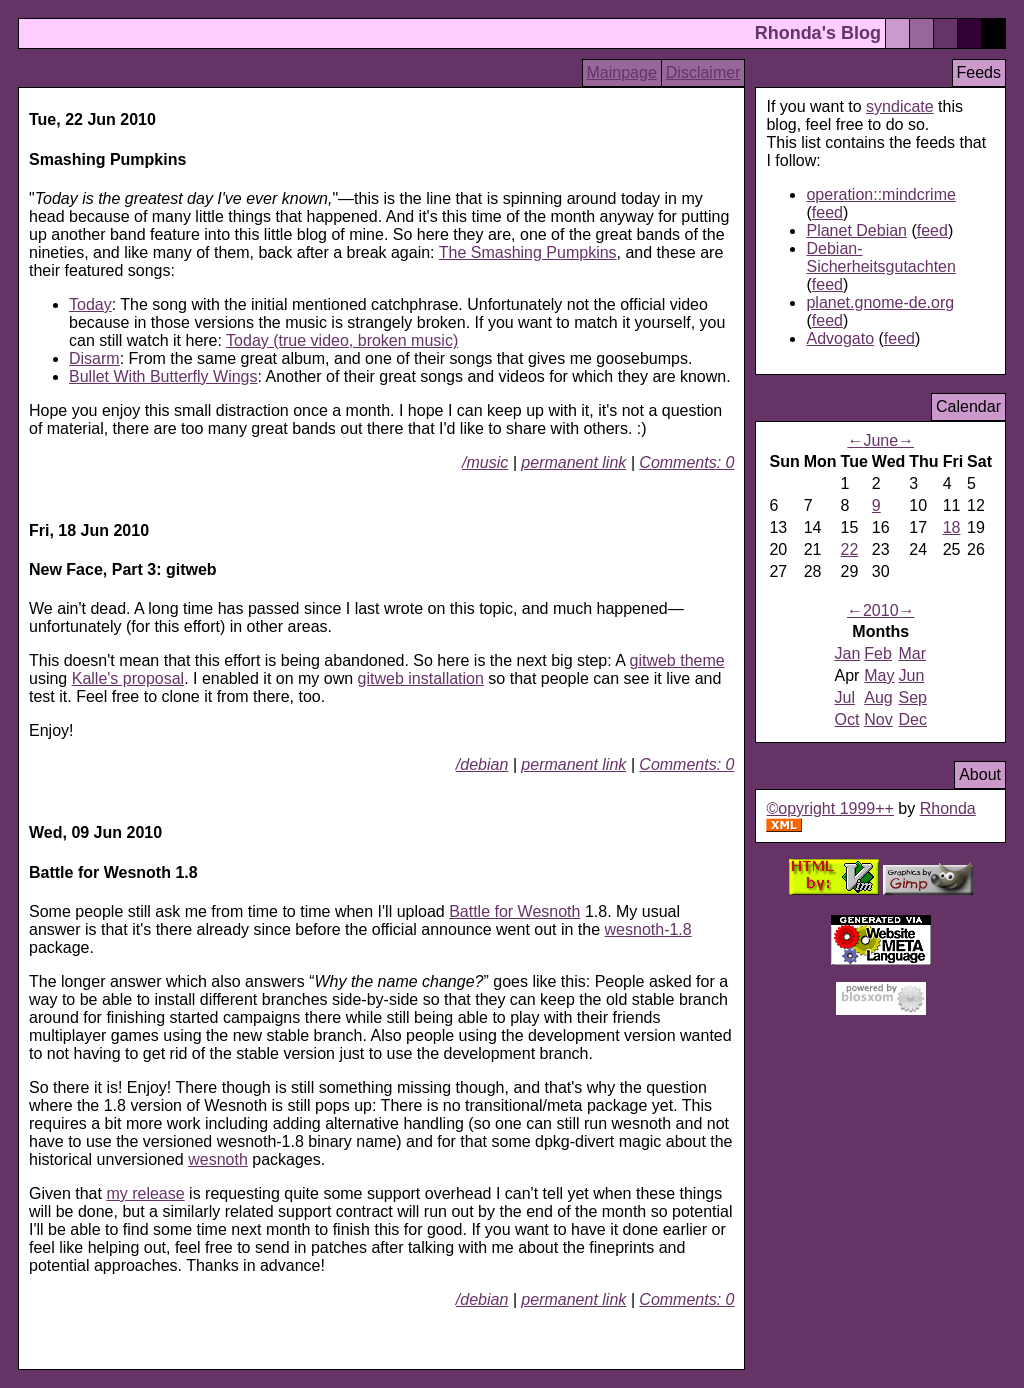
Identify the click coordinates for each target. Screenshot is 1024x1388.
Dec (913, 719)
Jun (912, 675)
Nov (878, 719)
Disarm (94, 358)
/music (485, 462)
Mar (913, 653)
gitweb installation (421, 678)
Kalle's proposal (128, 678)
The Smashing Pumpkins (528, 252)
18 (952, 527)
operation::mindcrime (880, 194)
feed (827, 212)
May (879, 675)
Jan (847, 653)
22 (850, 549)
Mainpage (622, 72)
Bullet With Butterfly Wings (163, 376)
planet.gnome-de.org (880, 302)
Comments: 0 (686, 462)
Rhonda (948, 808)
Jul (844, 697)
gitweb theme (676, 660)
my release (145, 1193)
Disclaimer (703, 72)
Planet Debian (856, 230)
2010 (881, 610)
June (880, 440)
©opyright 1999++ (829, 808)
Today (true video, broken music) (342, 340)
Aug (878, 697)
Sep (913, 697)
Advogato (840, 338)
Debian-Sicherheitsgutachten (880, 257)
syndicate (900, 106)
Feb (878, 653)
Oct (846, 719)
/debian (482, 764)
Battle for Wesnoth (514, 911)
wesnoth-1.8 (648, 929)
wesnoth (218, 1159)
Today (90, 304)
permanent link (573, 462)
